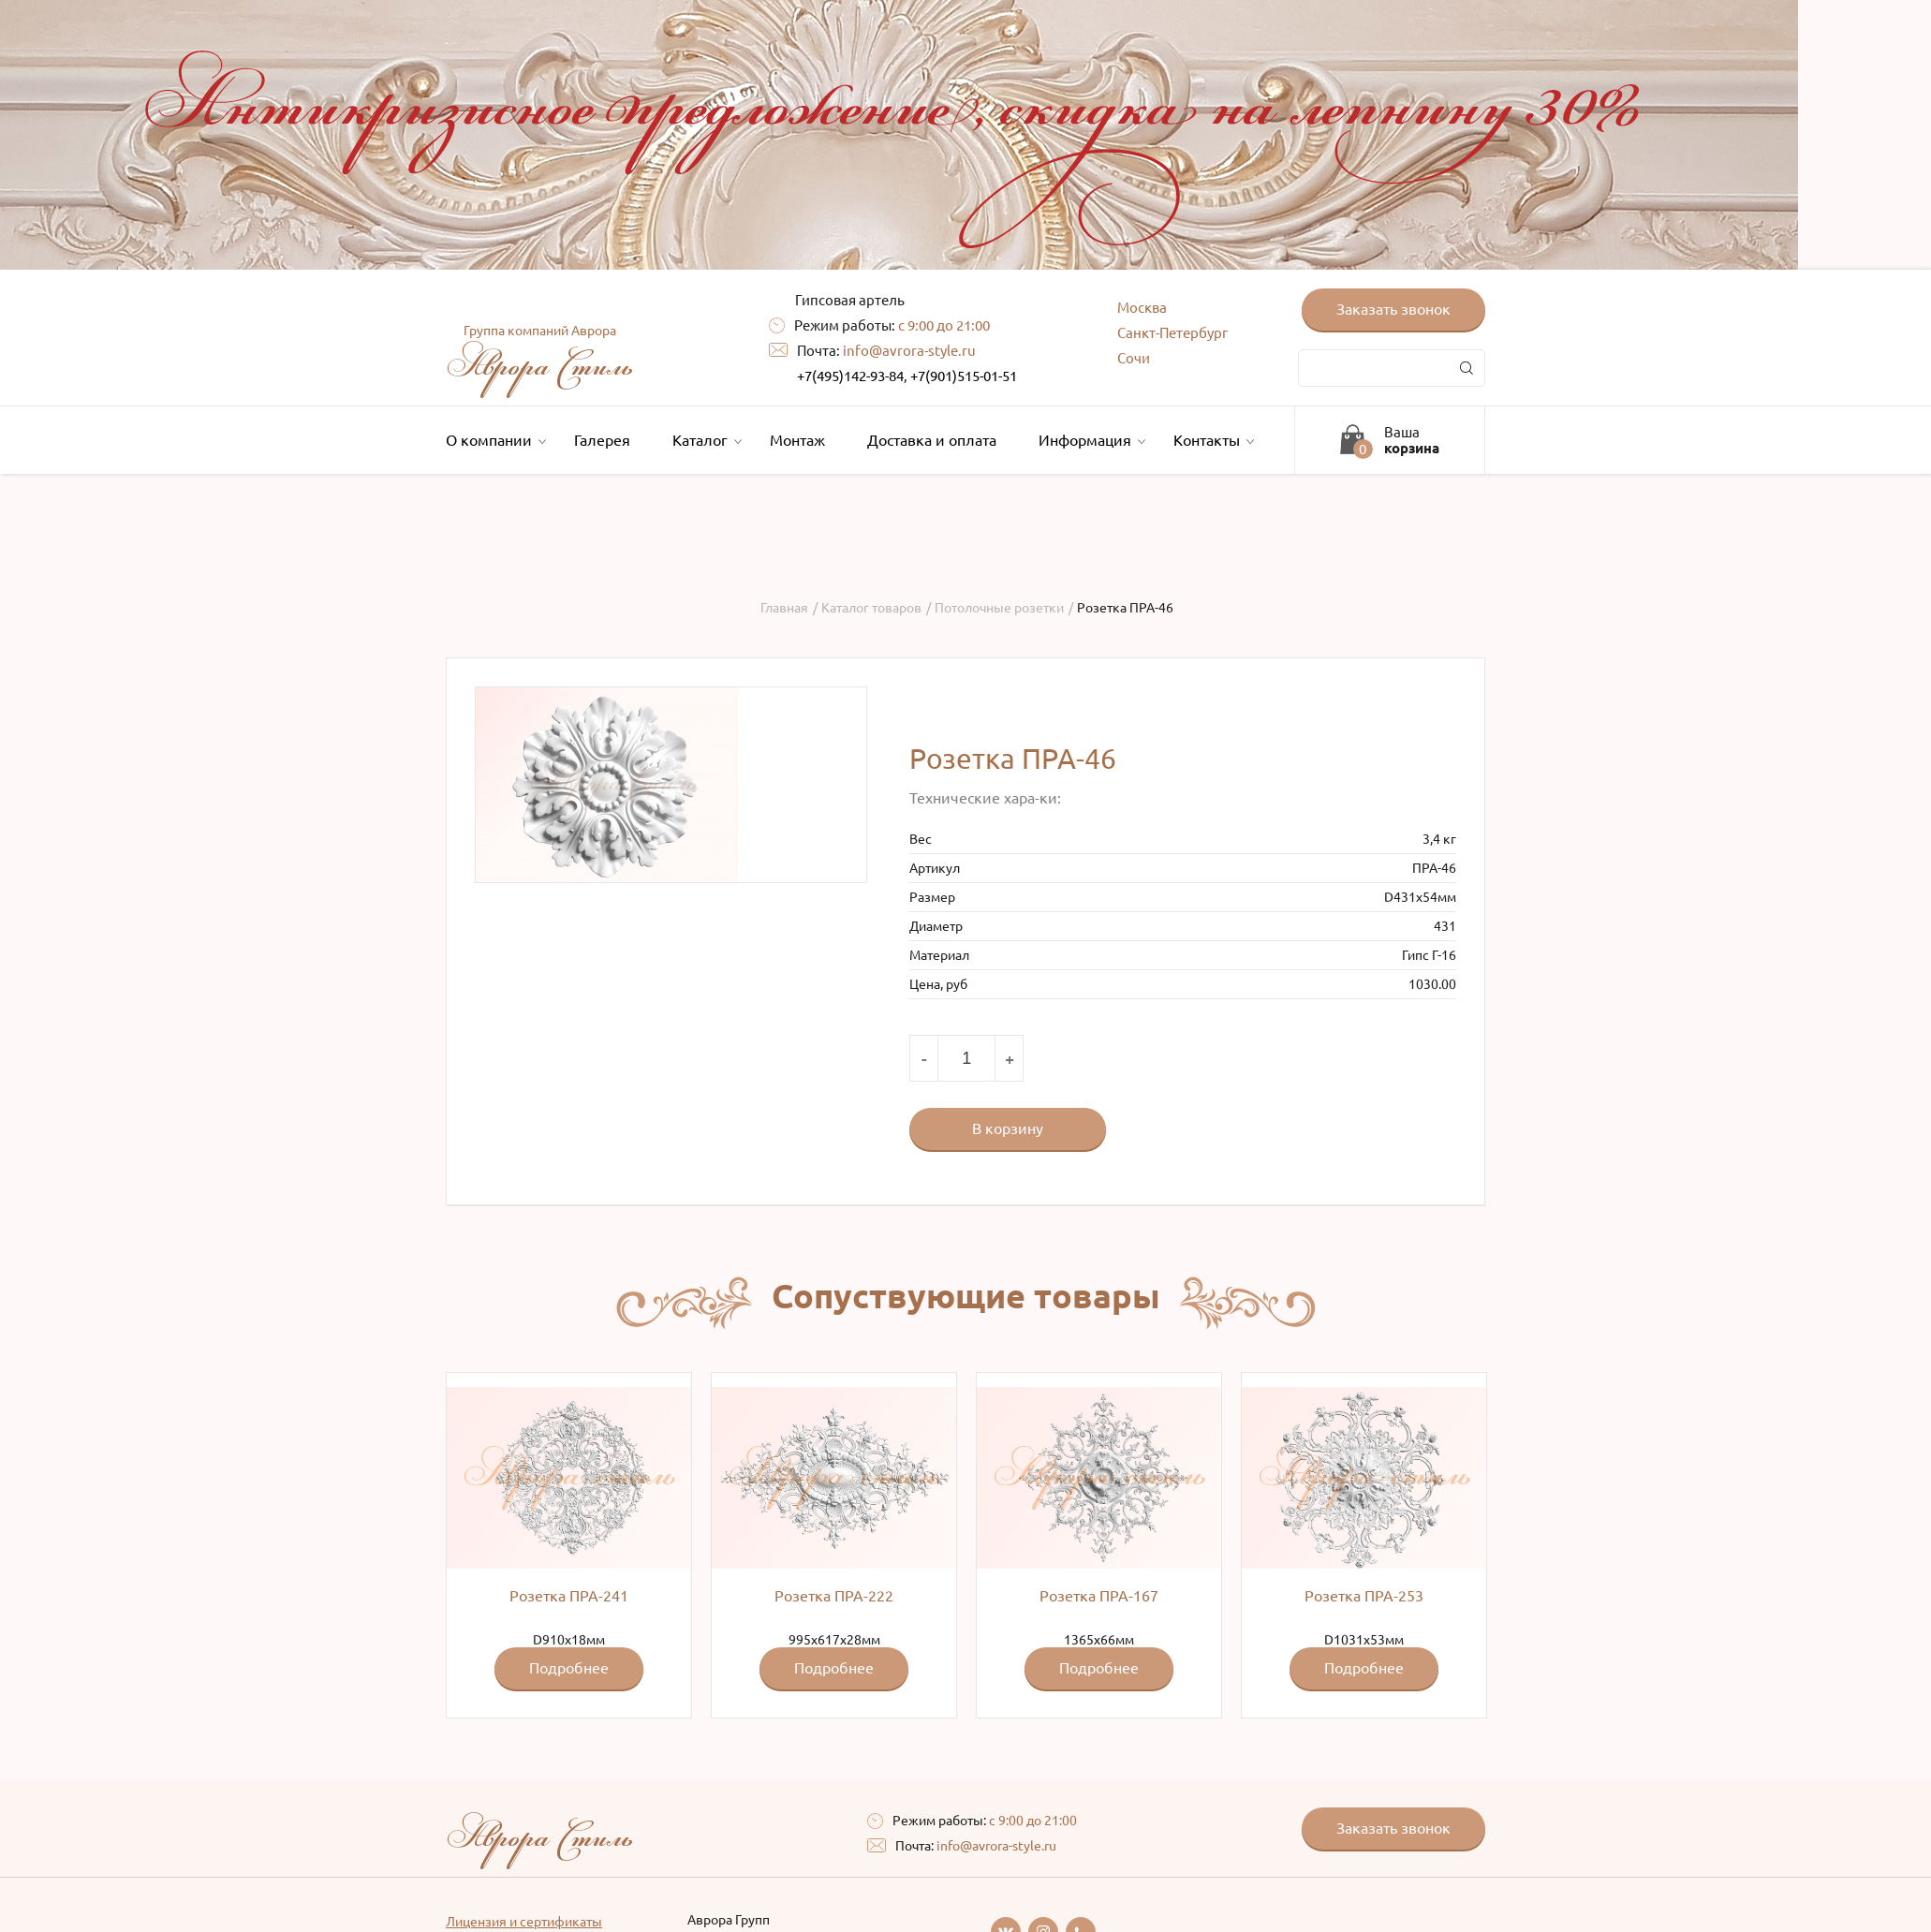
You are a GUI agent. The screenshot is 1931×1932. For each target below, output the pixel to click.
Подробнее (569, 1667)
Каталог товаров (871, 607)
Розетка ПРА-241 (568, 1595)
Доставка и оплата (931, 440)
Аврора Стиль (539, 356)
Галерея (602, 440)
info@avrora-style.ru (909, 351)
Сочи (1133, 358)
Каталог (704, 440)
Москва (1142, 308)
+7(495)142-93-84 (850, 376)
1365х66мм (1099, 1538)
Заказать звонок (1393, 309)
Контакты (1211, 440)
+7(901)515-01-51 (963, 376)
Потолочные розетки (999, 607)
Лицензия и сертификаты (524, 1921)
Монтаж (797, 440)
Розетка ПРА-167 (1098, 1595)
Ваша (1411, 440)
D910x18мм (569, 1538)
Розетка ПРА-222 (833, 1595)
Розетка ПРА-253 (1364, 1595)
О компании (493, 440)
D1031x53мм (1364, 1538)
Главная (784, 607)
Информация (1090, 440)
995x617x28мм (834, 1538)
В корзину (1007, 1128)
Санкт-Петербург (1172, 333)
